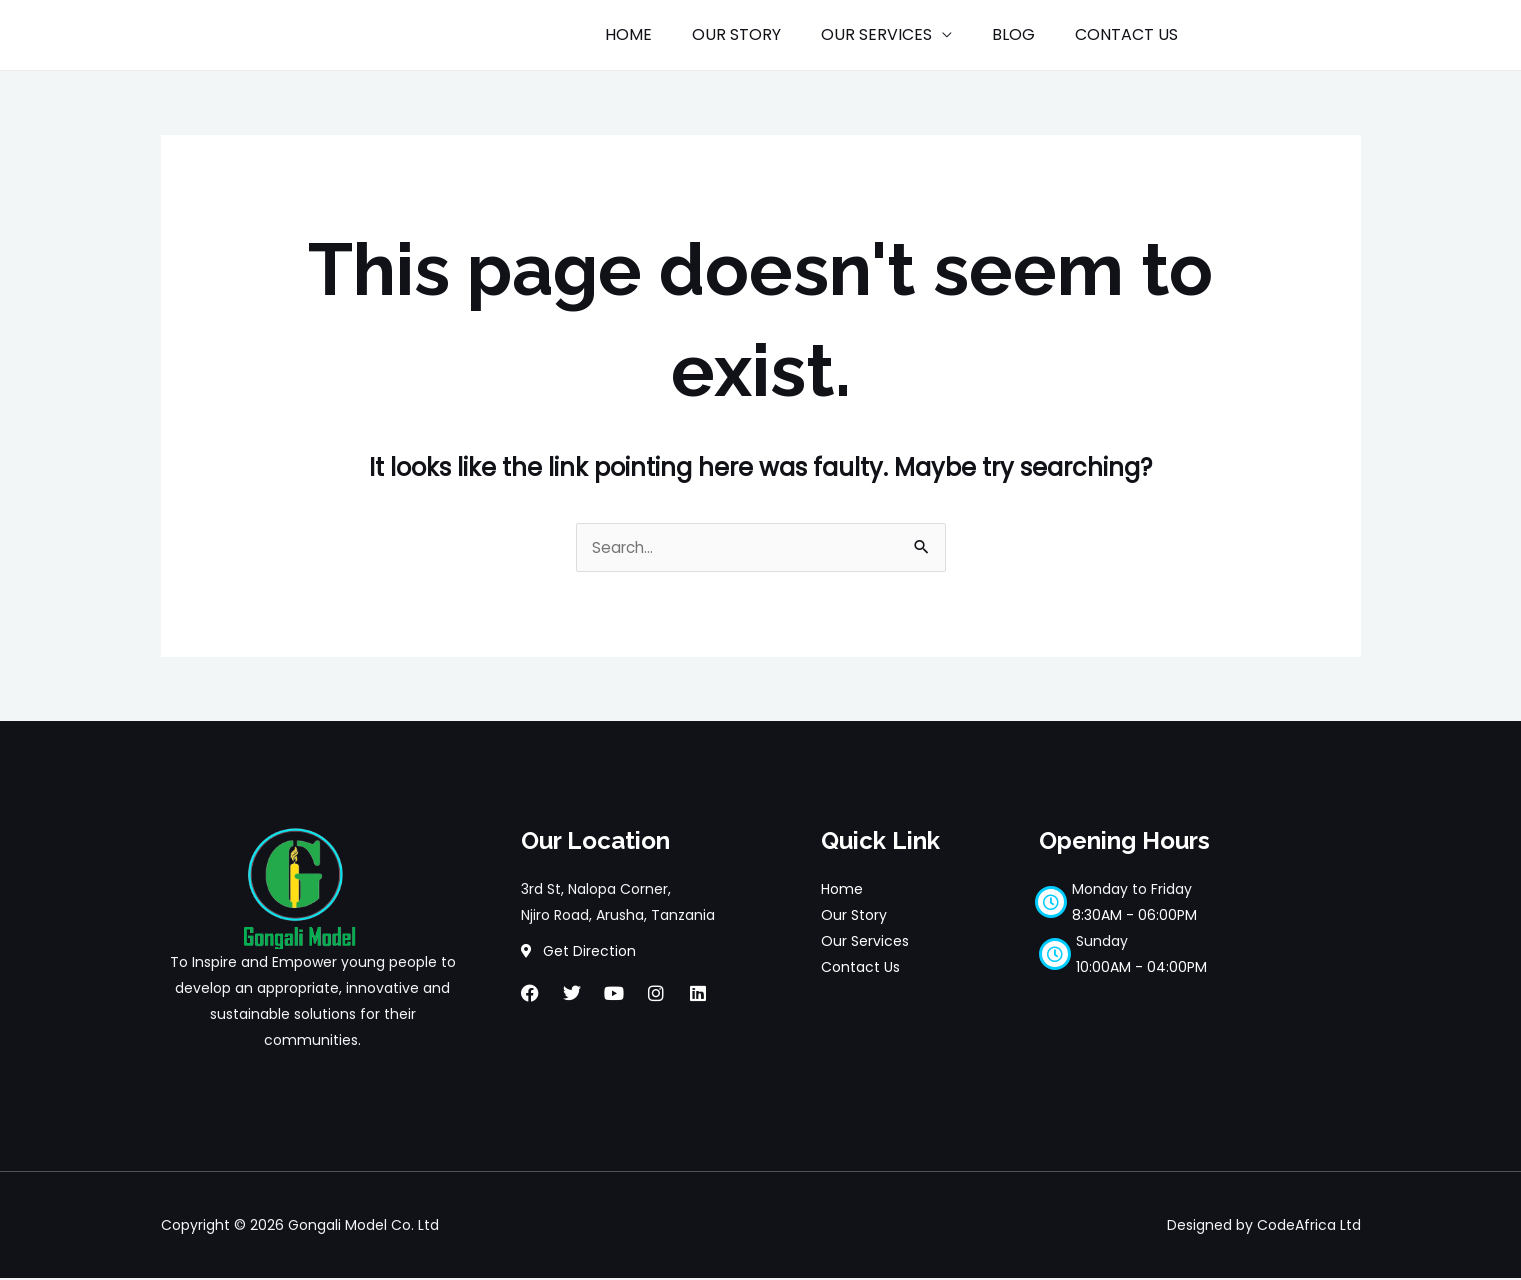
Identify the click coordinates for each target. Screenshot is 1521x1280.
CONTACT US (1130, 34)
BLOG (1025, 34)
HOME (664, 34)
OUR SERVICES (896, 34)
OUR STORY (764, 34)
